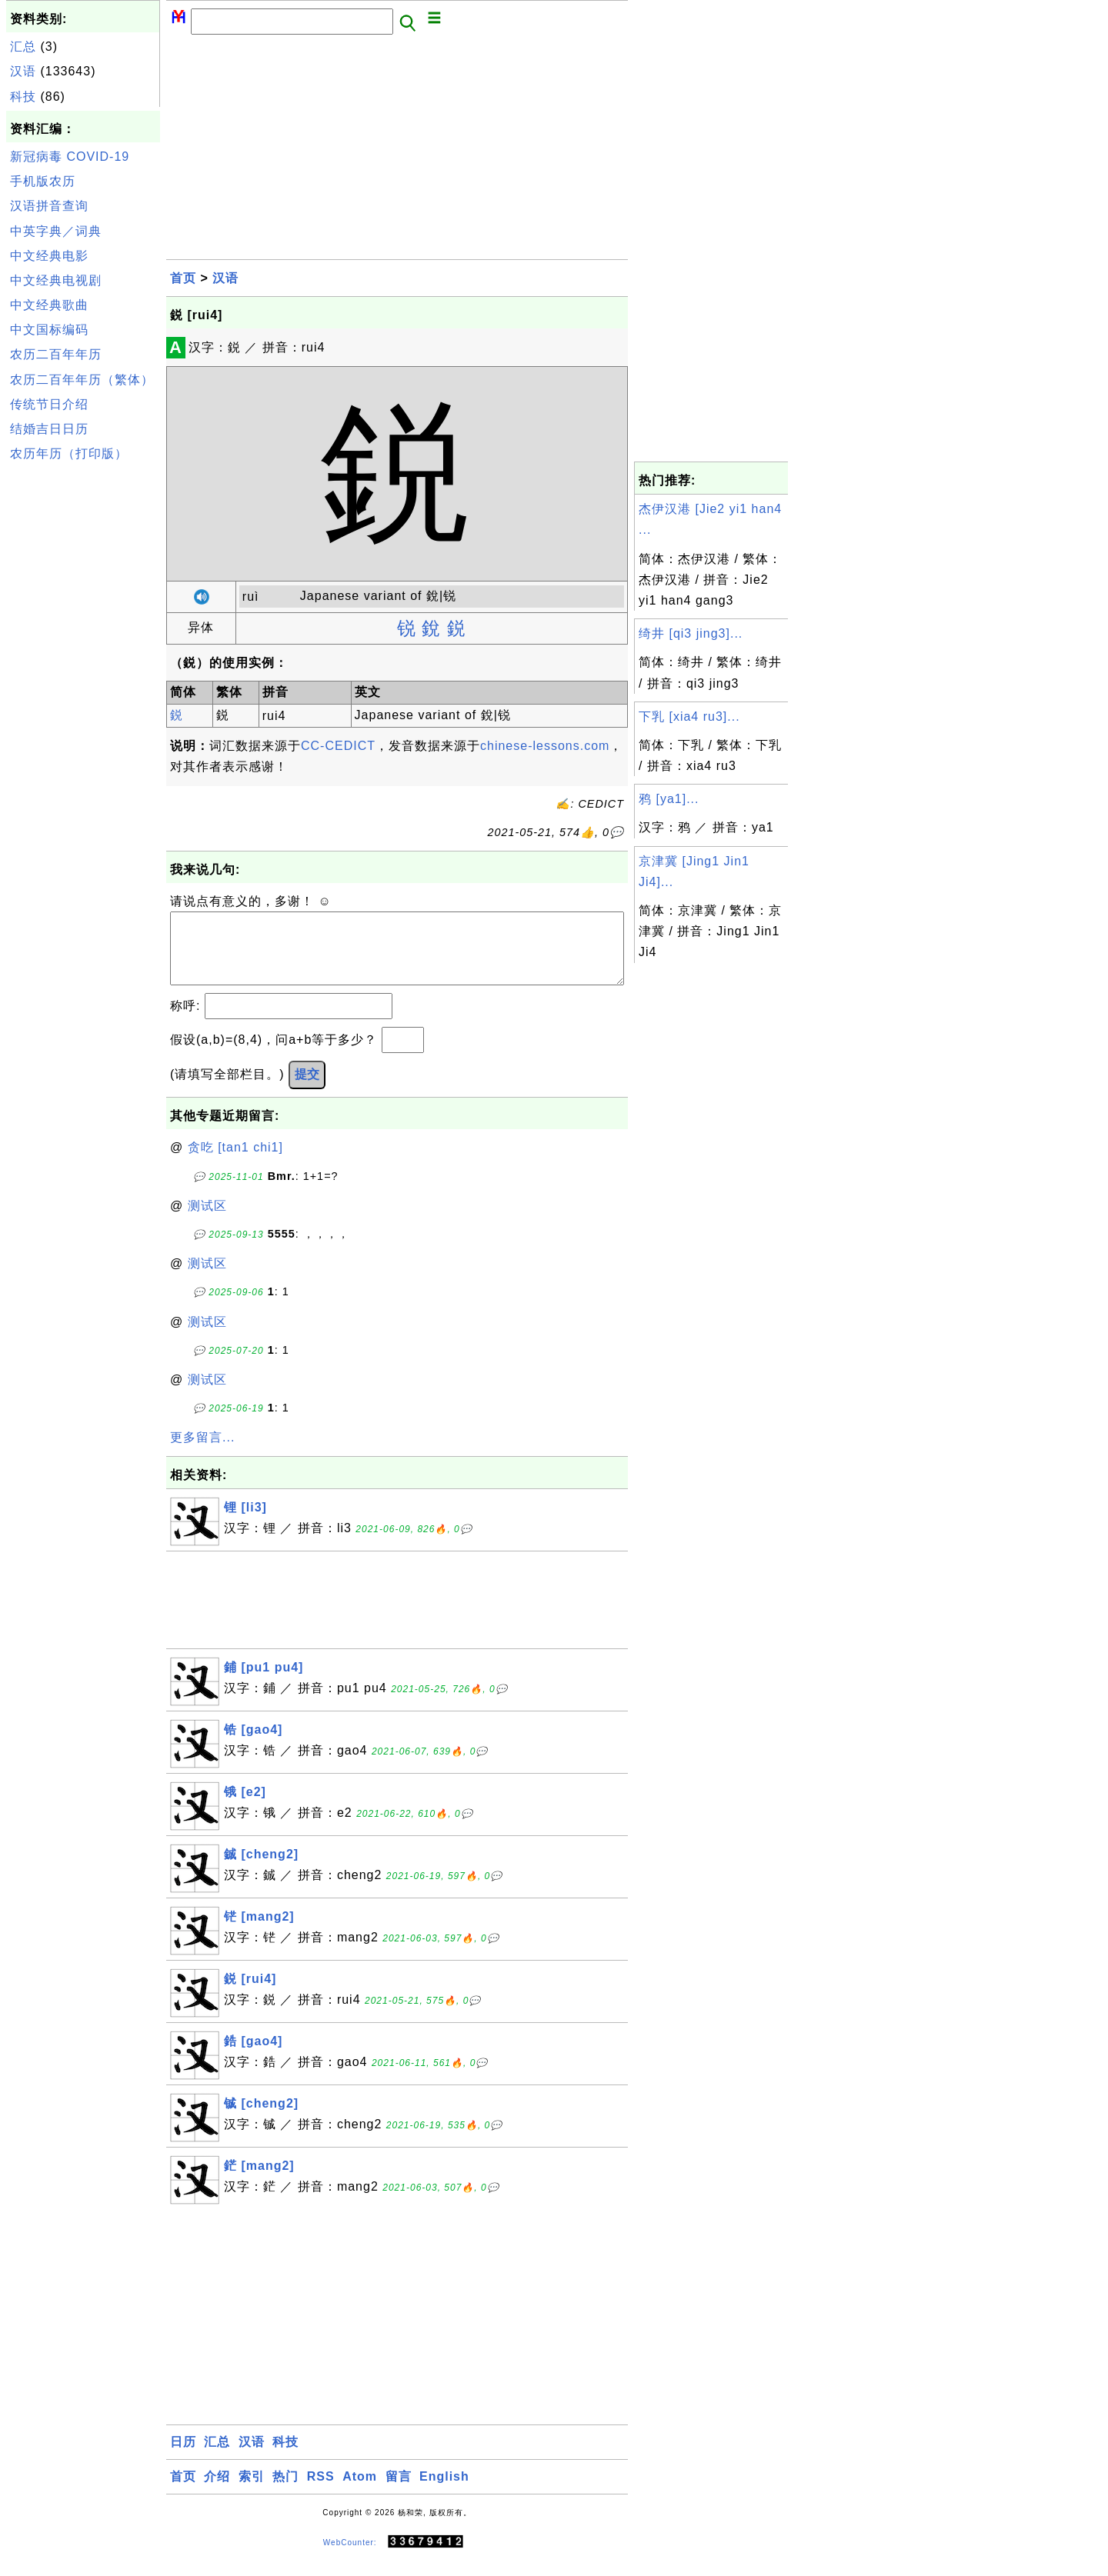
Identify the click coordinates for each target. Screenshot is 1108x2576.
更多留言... (202, 1452)
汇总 (23, 46)
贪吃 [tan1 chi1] (235, 1162)
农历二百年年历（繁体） (82, 379)
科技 (23, 96)
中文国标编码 (49, 329)
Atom (359, 2491)
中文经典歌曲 (49, 305)
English (444, 2491)
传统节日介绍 (49, 404)
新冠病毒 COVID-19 (69, 156)
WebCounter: (350, 2557)
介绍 (217, 2491)
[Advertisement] (83, 698)
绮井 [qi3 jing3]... (691, 633)
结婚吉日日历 (49, 428)
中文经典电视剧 (56, 280)
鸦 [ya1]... (669, 798)
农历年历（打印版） (69, 453)
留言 (398, 2491)
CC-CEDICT (338, 745)
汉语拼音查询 (49, 205)
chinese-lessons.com (544, 745)
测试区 (207, 1221)
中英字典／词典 (56, 231)
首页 (183, 278)
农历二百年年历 (56, 354)
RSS (321, 2491)
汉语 (23, 71)
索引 (252, 2491)
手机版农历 (42, 181)
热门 (285, 2491)
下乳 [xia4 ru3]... (689, 716)
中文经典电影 (49, 255)
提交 (307, 1089)
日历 (183, 2457)
